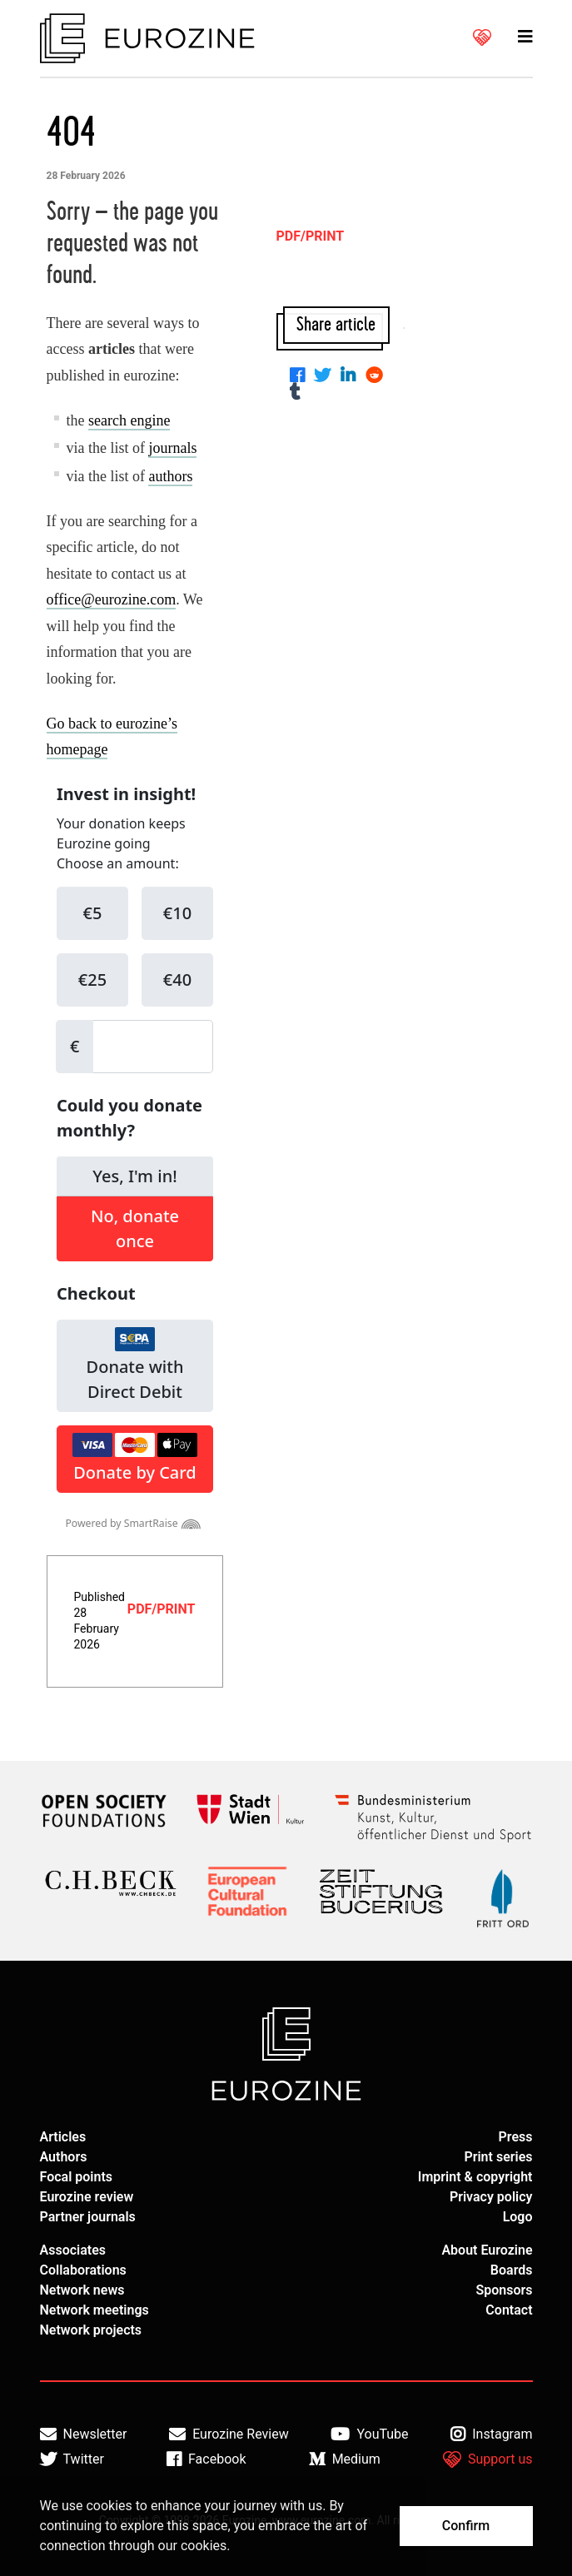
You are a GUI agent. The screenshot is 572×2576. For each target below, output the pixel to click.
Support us (488, 2459)
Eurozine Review (229, 2434)
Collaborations (83, 2270)
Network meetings (94, 2310)
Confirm (466, 2526)
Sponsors (503, 2290)
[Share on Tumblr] (298, 393)
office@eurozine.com (112, 599)
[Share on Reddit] (377, 377)
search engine (129, 420)
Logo (518, 2217)
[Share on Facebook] (300, 377)
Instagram (491, 2434)
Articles (63, 2137)
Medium (345, 2459)
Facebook (206, 2459)
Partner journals (88, 2217)
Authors (63, 2157)
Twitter (72, 2459)
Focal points (76, 2177)
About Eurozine (486, 2250)
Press (516, 2137)
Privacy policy (491, 2197)
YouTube (369, 2434)
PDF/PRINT (161, 1609)
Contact (508, 2310)
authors (170, 476)
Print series (498, 2157)
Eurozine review (87, 2197)
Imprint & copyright (475, 2177)
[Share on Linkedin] (351, 377)
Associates (73, 2250)
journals (172, 448)
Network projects (91, 2330)
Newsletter (83, 2434)
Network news (82, 2290)
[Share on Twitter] (325, 377)
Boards (511, 2270)
